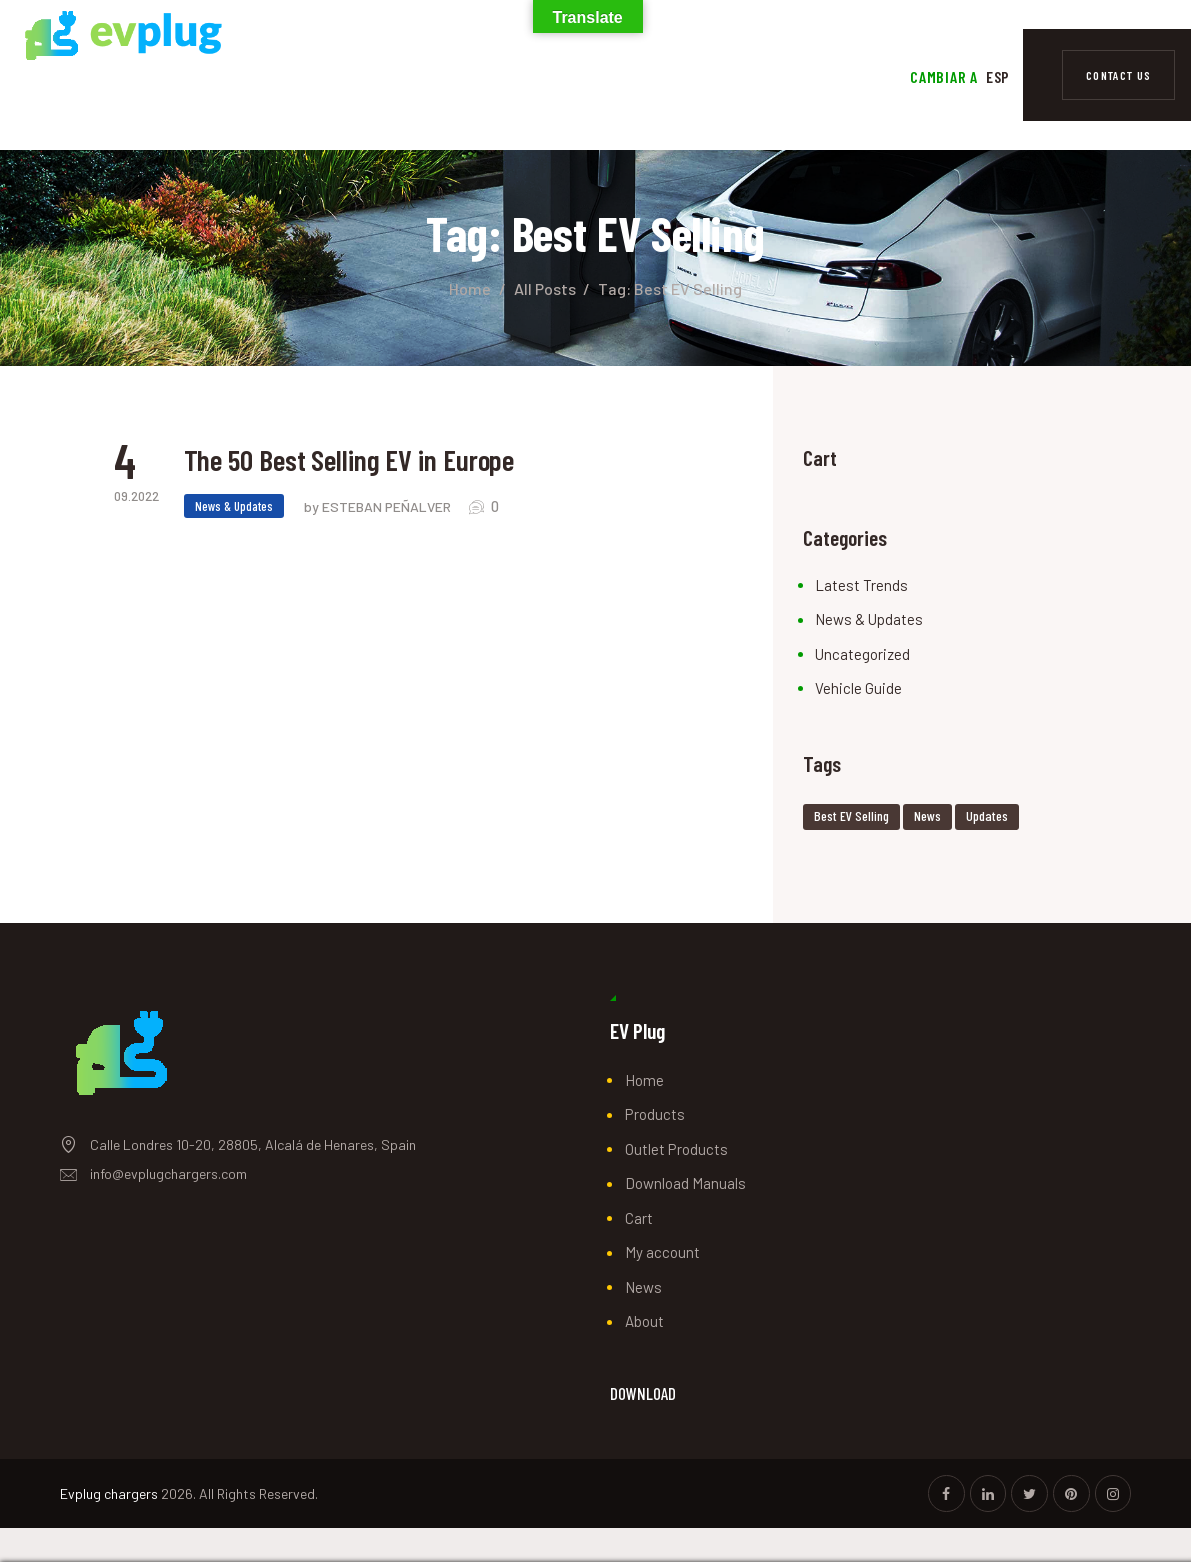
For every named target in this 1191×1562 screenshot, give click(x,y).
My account (662, 1252)
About (644, 1321)
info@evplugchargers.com (168, 1173)
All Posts (545, 288)
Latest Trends (861, 585)
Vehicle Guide (858, 688)
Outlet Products (676, 1149)
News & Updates (234, 508)
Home (470, 288)
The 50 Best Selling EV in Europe (360, 461)
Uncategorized (862, 654)
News (643, 1287)
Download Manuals (685, 1183)
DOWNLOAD (643, 1393)
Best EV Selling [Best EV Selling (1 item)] (851, 815)
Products (655, 1114)
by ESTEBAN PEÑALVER (379, 508)
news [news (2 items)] (927, 815)
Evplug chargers (109, 1493)
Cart (639, 1218)
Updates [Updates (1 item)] (987, 815)
